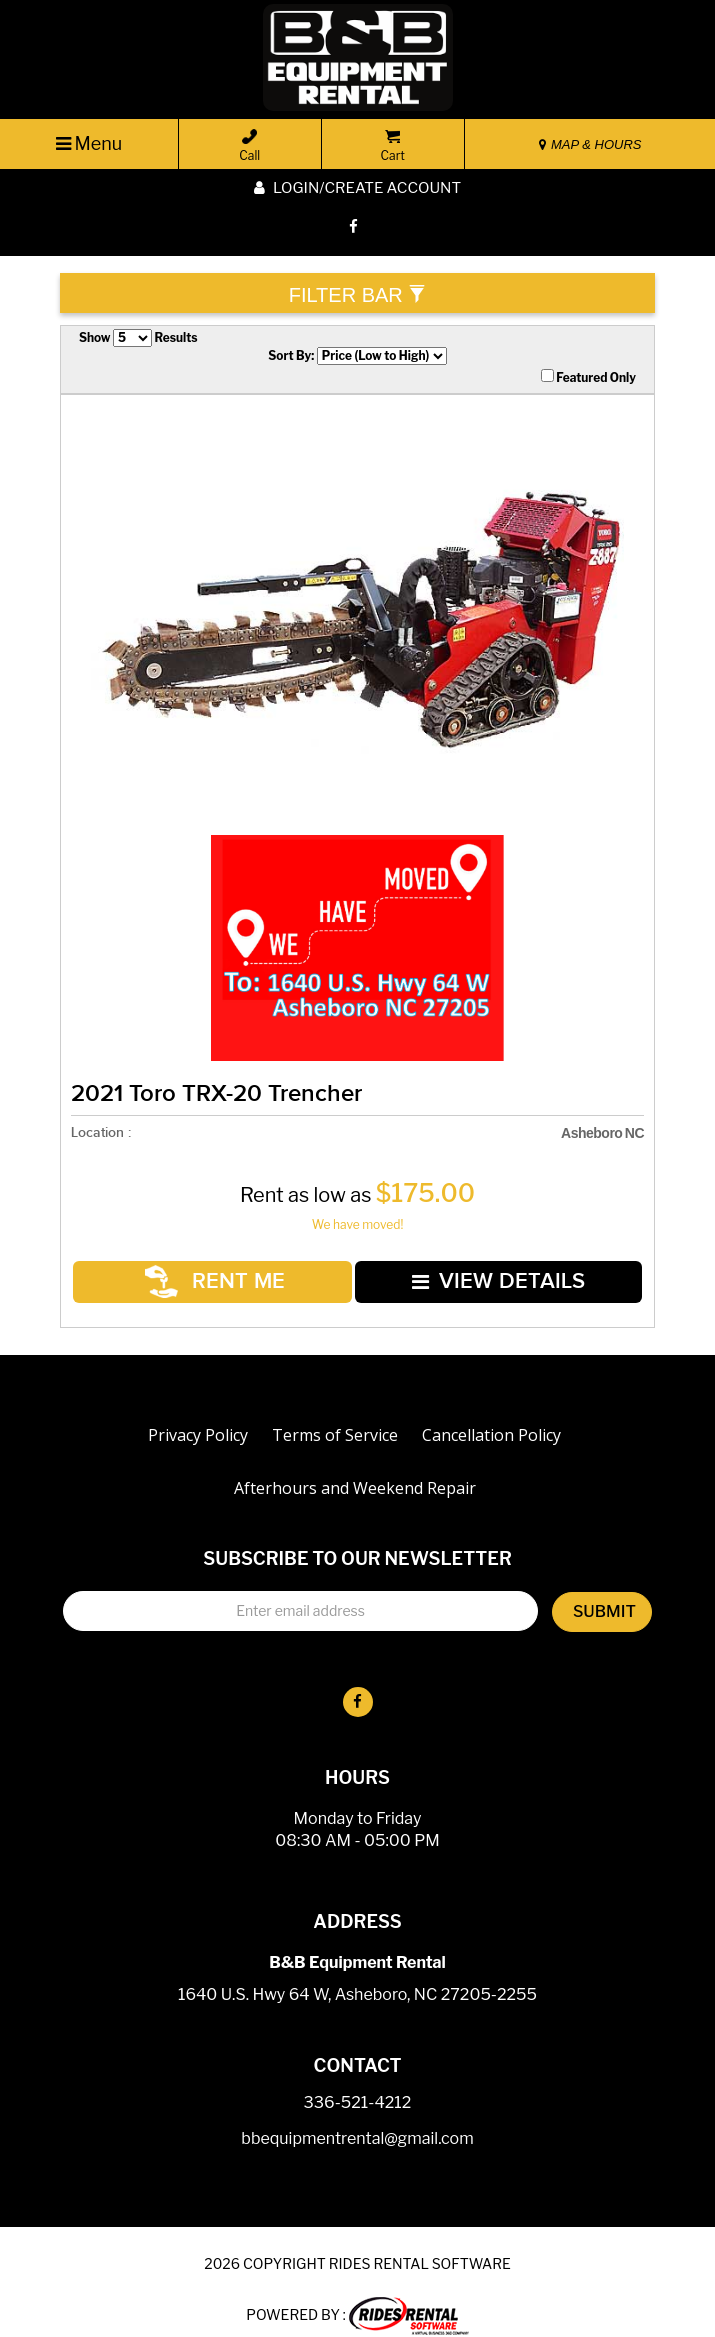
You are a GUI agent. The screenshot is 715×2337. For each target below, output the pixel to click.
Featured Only (588, 377)
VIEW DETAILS (497, 1271)
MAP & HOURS (590, 144)
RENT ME (220, 1272)
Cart (393, 146)
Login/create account (357, 188)
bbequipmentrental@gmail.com (357, 2121)
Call (249, 146)
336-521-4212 (358, 2085)
